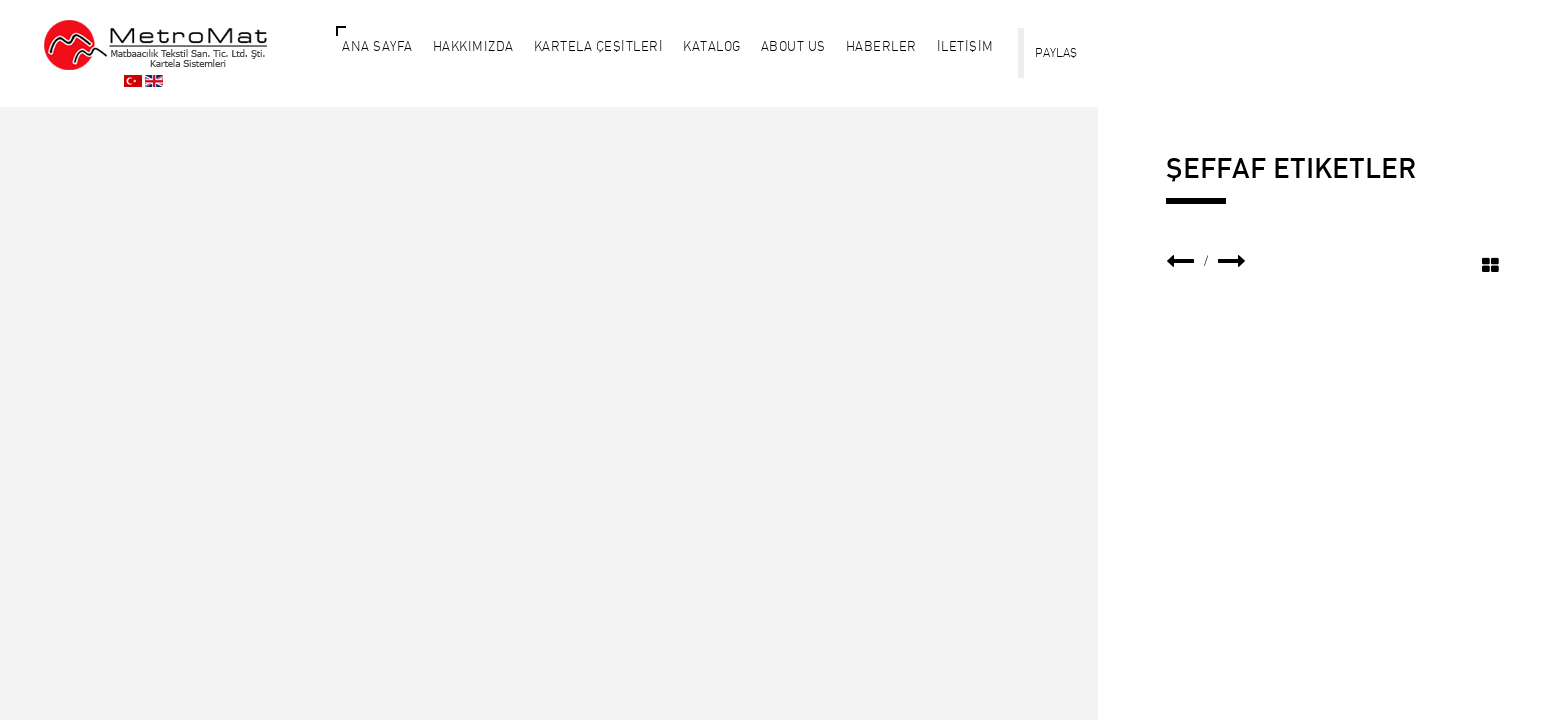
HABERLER (881, 46)
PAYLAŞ (1056, 52)
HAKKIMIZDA (473, 46)
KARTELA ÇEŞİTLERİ (599, 46)
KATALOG (712, 46)
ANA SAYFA (377, 46)
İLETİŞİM (965, 46)
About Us (793, 46)
